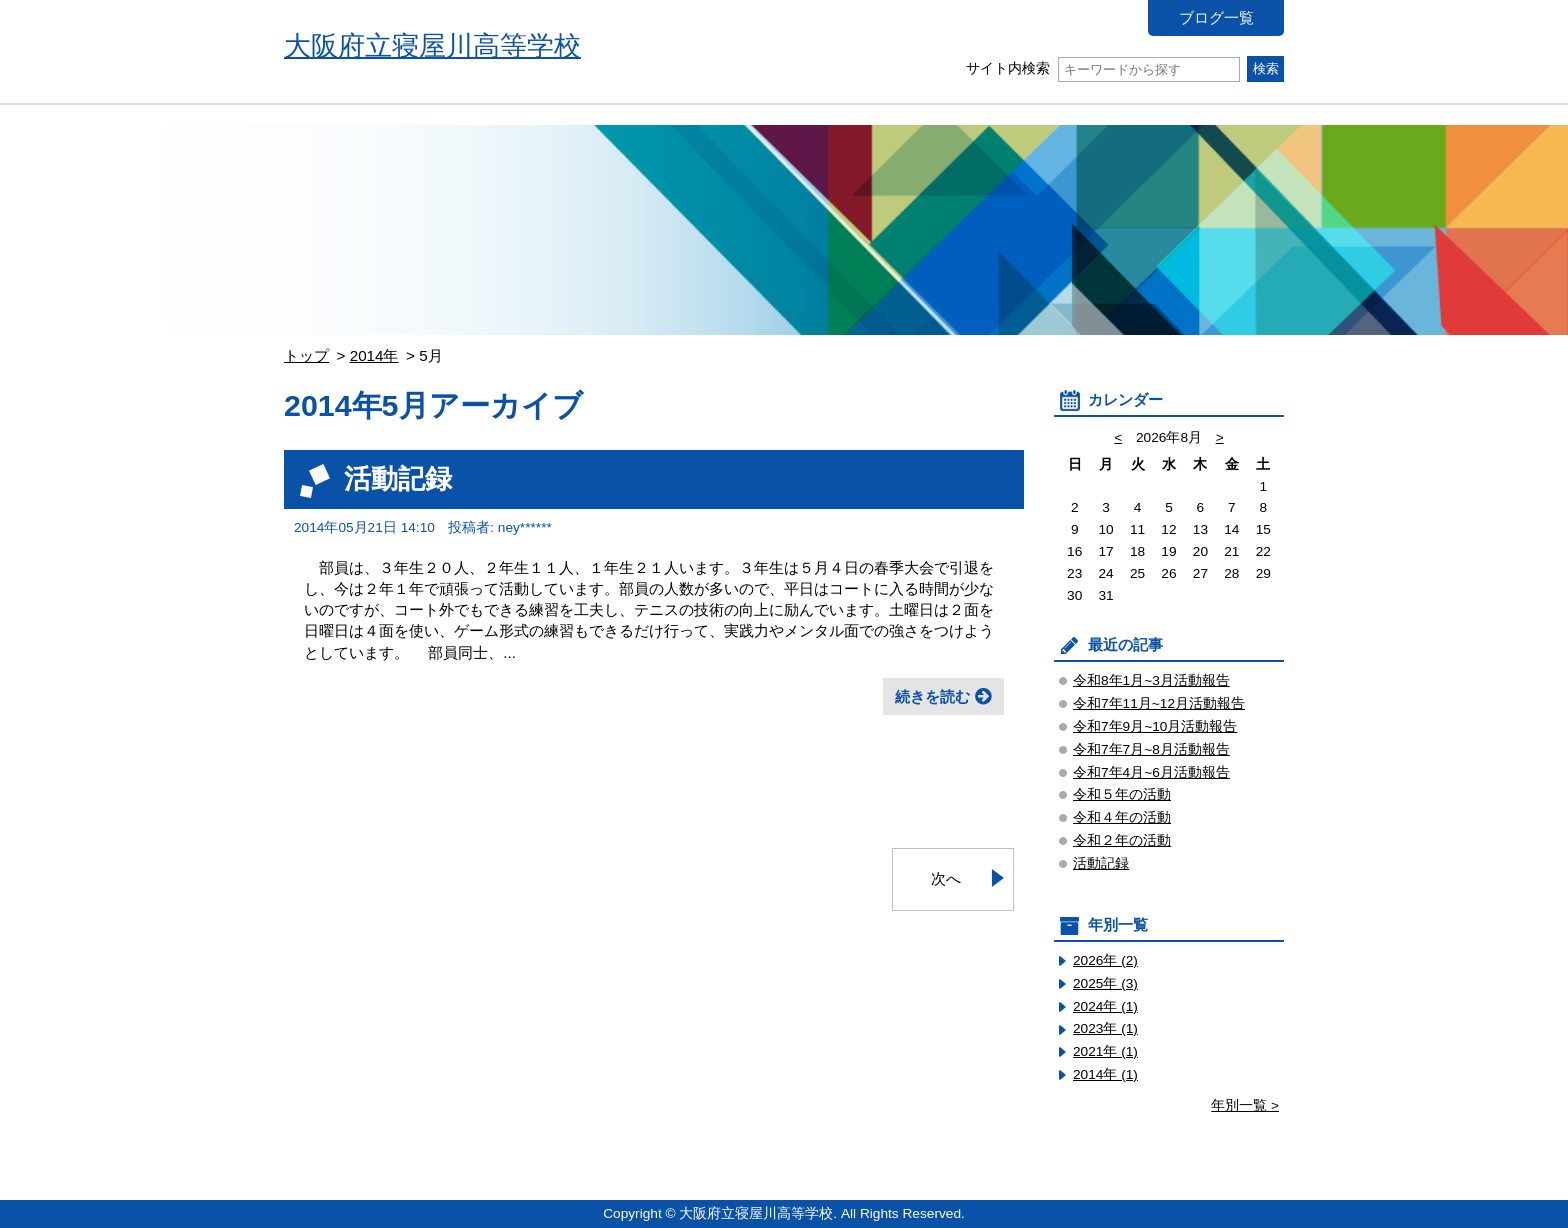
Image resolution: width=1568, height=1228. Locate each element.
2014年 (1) (1105, 1074)
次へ (946, 878)
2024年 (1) (1105, 1006)
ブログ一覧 (1216, 17)
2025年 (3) (1105, 983)
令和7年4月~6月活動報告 (1151, 772)
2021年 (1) (1105, 1051)
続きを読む (932, 696)
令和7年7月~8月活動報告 (1151, 749)
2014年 (374, 355)
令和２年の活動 (1122, 840)
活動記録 (398, 478)
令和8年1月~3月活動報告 (1151, 680)
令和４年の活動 (1122, 817)
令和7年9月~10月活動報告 (1155, 726)
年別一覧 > (1245, 1105)
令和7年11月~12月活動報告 (1159, 703)
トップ (306, 355)
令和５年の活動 (1122, 794)
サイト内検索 (1102, 68)
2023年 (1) (1105, 1028)
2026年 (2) (1105, 960)
